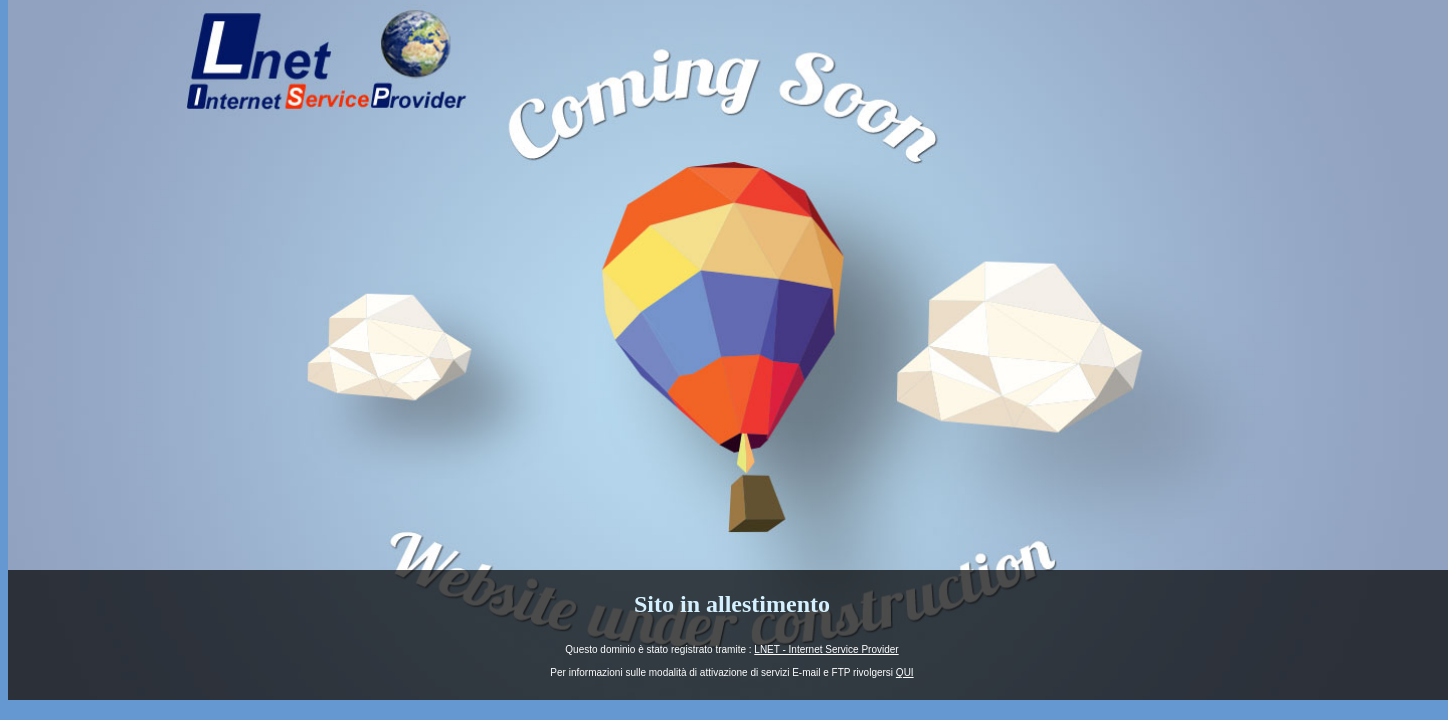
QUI (905, 672)
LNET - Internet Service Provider (826, 649)
